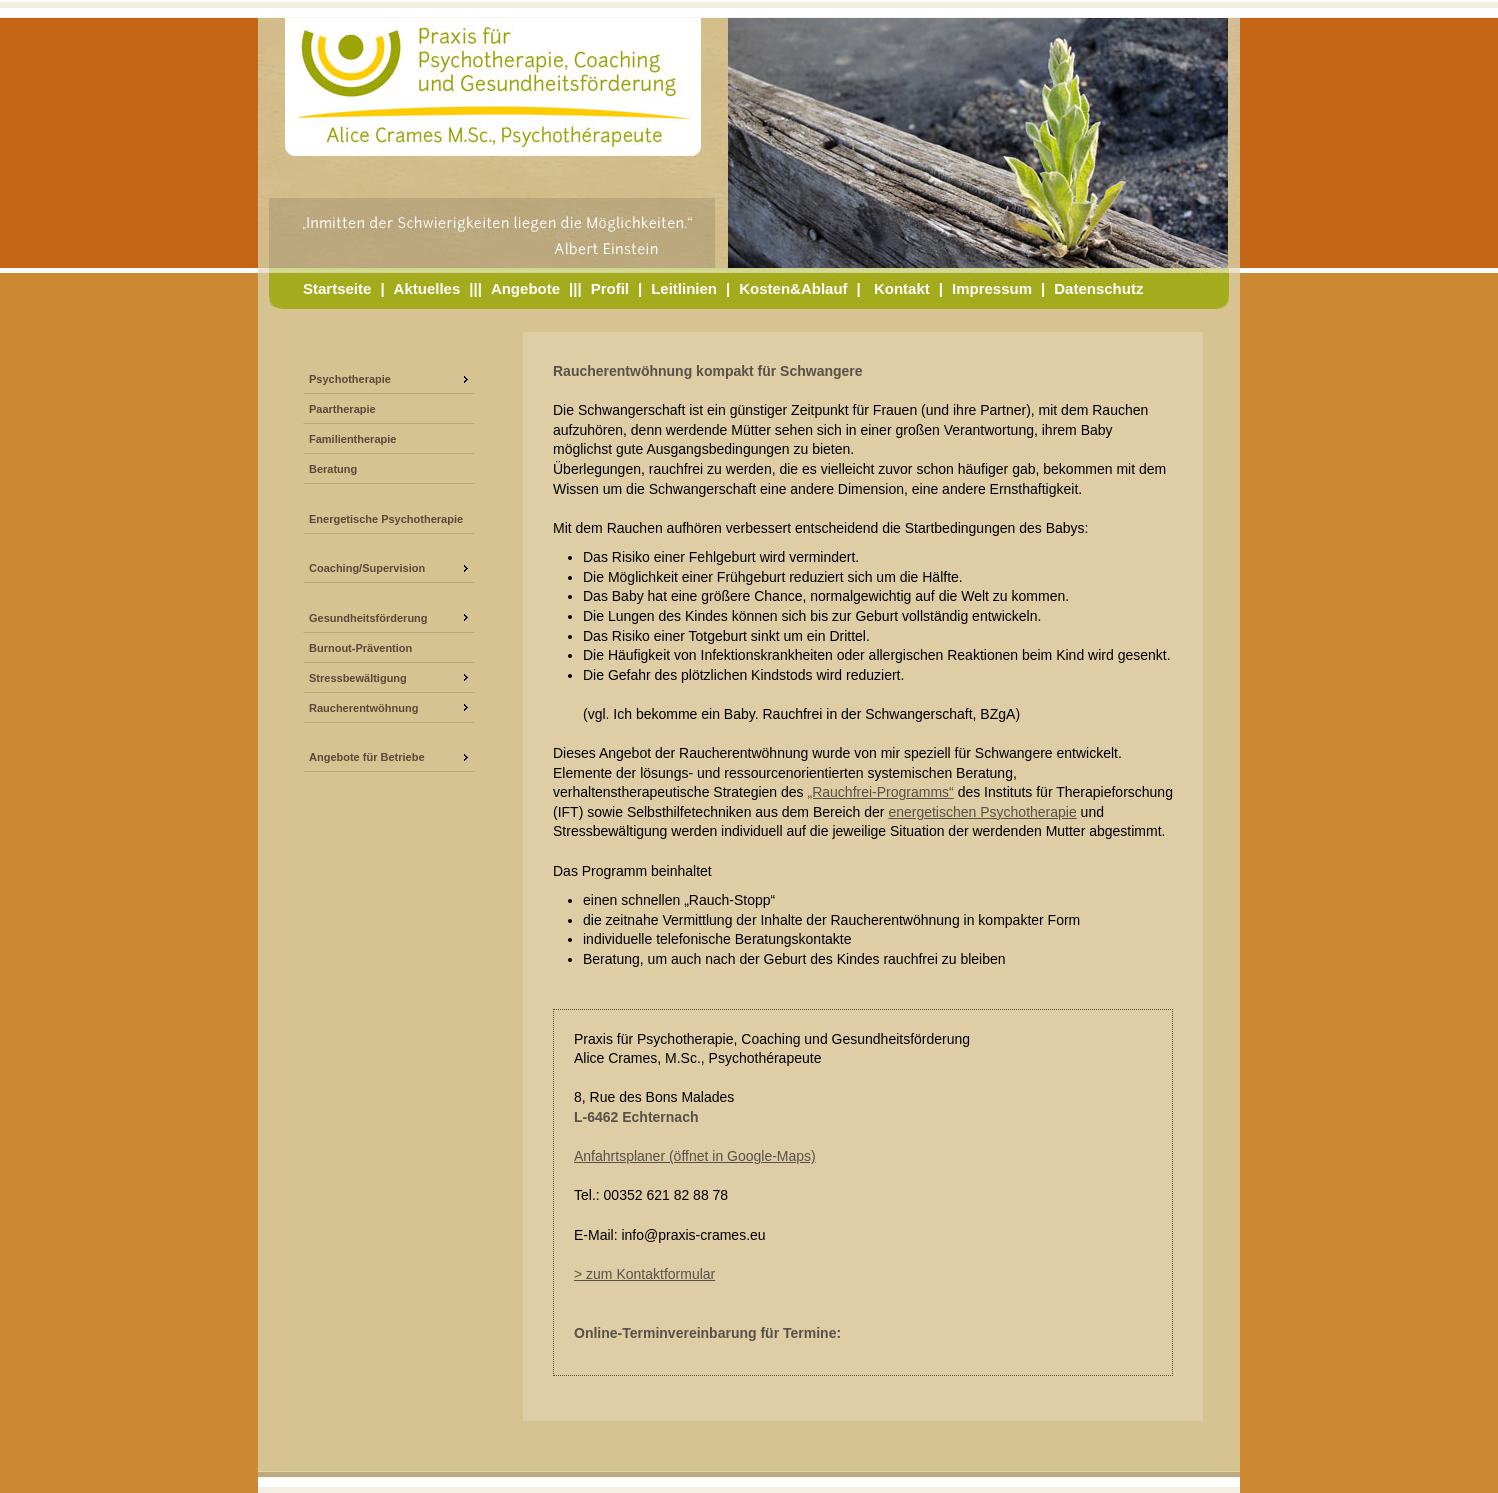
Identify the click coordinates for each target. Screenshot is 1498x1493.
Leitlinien (684, 288)
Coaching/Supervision (367, 568)
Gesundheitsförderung (368, 618)
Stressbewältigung (358, 678)
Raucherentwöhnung (363, 708)
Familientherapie (352, 439)
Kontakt (902, 288)
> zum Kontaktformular (644, 1274)
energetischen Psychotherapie (982, 812)
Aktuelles (427, 288)
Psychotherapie (350, 379)
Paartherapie (342, 409)
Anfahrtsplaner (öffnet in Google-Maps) (695, 1156)
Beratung (333, 469)
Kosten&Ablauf (793, 288)
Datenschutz (1098, 288)
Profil (610, 288)
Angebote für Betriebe (367, 757)
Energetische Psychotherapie (386, 519)
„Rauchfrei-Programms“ (881, 792)
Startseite (337, 288)
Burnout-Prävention (360, 648)
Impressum (992, 288)
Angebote (525, 288)
